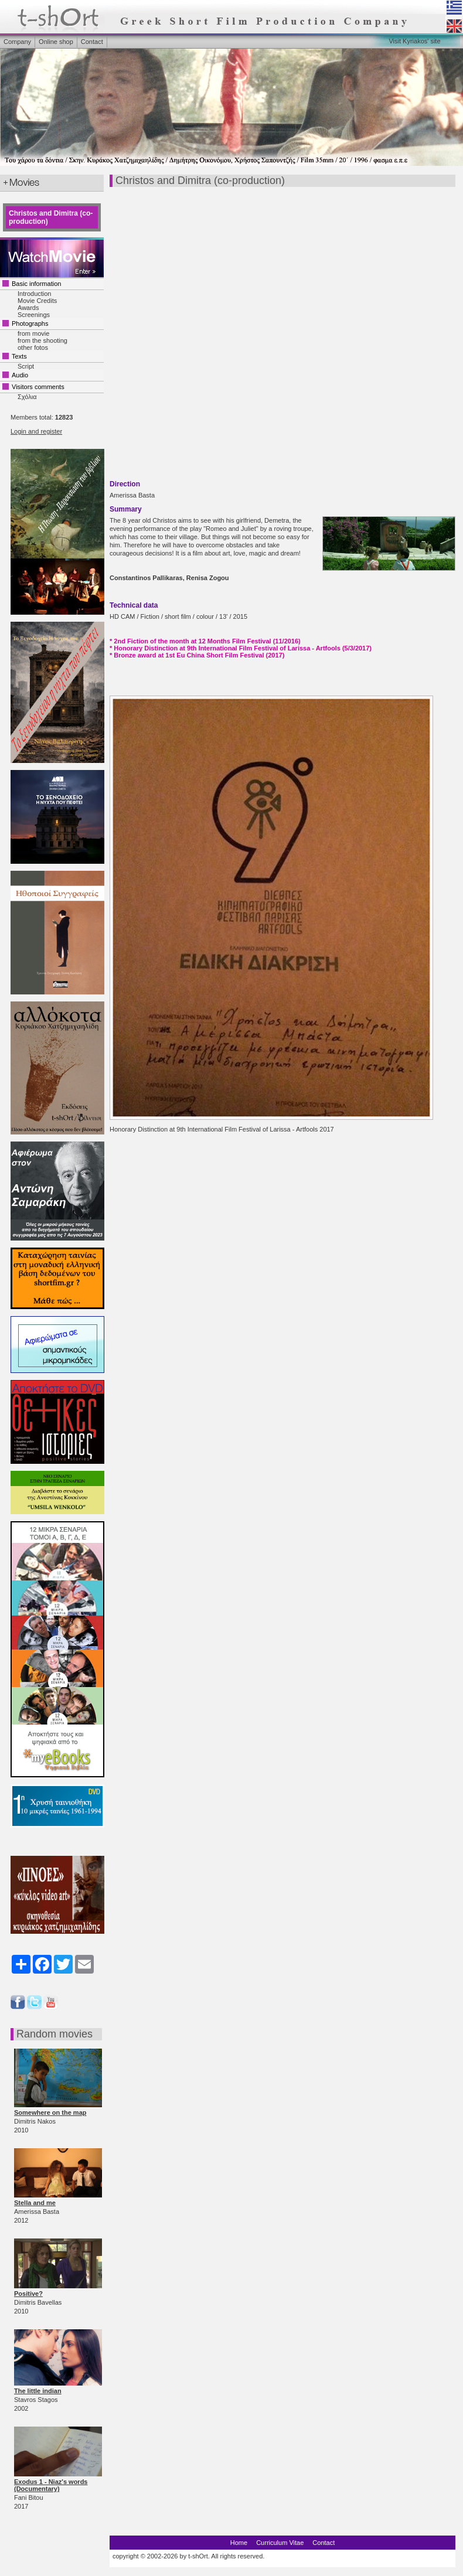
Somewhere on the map (50, 2112)
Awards (28, 307)
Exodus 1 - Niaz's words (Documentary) (50, 2485)
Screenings (34, 314)
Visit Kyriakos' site (414, 41)
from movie (33, 333)
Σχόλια (27, 396)
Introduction (34, 293)
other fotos (33, 347)
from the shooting (42, 340)
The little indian (38, 2390)
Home (238, 2542)
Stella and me (35, 2202)
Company (17, 41)
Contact (92, 41)
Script (26, 366)
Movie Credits (37, 300)
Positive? (28, 2293)
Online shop (56, 41)
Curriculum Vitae (280, 2542)
